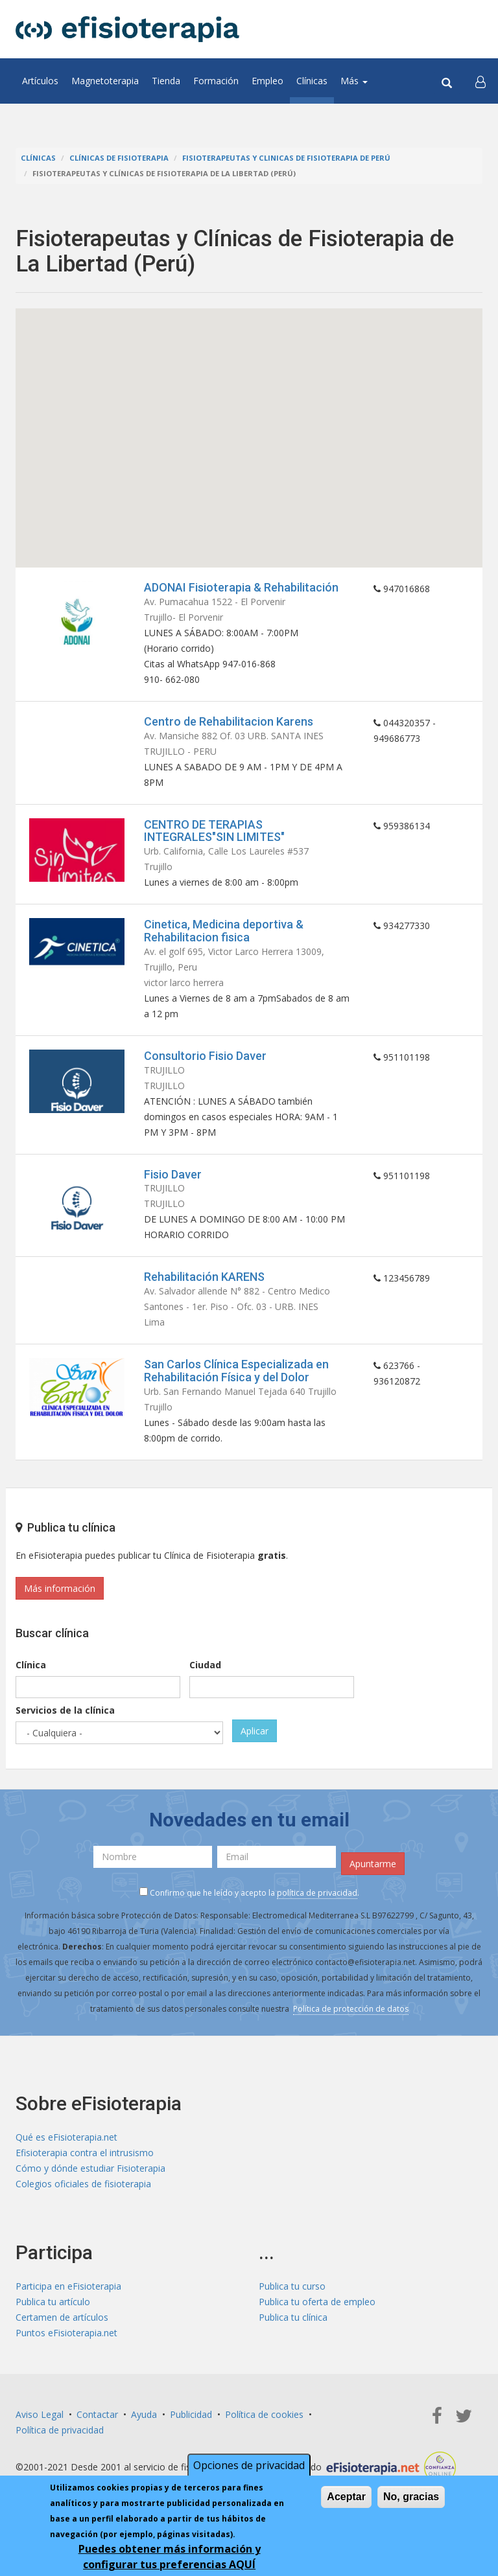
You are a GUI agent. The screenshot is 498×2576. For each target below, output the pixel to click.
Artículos (40, 81)
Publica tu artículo (53, 2301)
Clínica (31, 1665)
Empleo (267, 81)
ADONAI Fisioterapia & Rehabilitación (241, 587)
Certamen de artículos (62, 2317)
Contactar (97, 2414)
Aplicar (254, 1731)
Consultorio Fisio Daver (205, 1056)
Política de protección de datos (351, 2008)
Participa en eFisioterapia (68, 2286)
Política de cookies (264, 2414)
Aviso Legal (40, 2414)
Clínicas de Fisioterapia (119, 158)
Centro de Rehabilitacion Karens (228, 721)
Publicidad (191, 2414)
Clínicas (311, 81)
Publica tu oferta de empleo (317, 2301)
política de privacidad (317, 1892)
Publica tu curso (292, 2286)
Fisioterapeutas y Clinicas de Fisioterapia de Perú (286, 158)
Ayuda (144, 2414)
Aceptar (346, 2496)
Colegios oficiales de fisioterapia (83, 2184)
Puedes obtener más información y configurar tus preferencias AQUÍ (169, 2556)
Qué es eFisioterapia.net (66, 2137)
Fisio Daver (173, 1174)
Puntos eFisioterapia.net (66, 2333)
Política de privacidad (60, 2430)
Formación (216, 81)
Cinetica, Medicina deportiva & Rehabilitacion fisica (223, 930)
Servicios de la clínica (65, 1710)
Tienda (166, 81)
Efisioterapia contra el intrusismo (85, 2152)
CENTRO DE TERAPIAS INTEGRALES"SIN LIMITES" (214, 831)
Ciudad (205, 1665)
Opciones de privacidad (249, 2465)
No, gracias (411, 2496)
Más (354, 81)
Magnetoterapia (105, 81)
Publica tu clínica (293, 2317)
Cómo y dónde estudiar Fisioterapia (90, 2168)
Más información (59, 1588)
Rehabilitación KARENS (204, 1276)
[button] (480, 81)
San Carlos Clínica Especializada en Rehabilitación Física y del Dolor (236, 1370)
